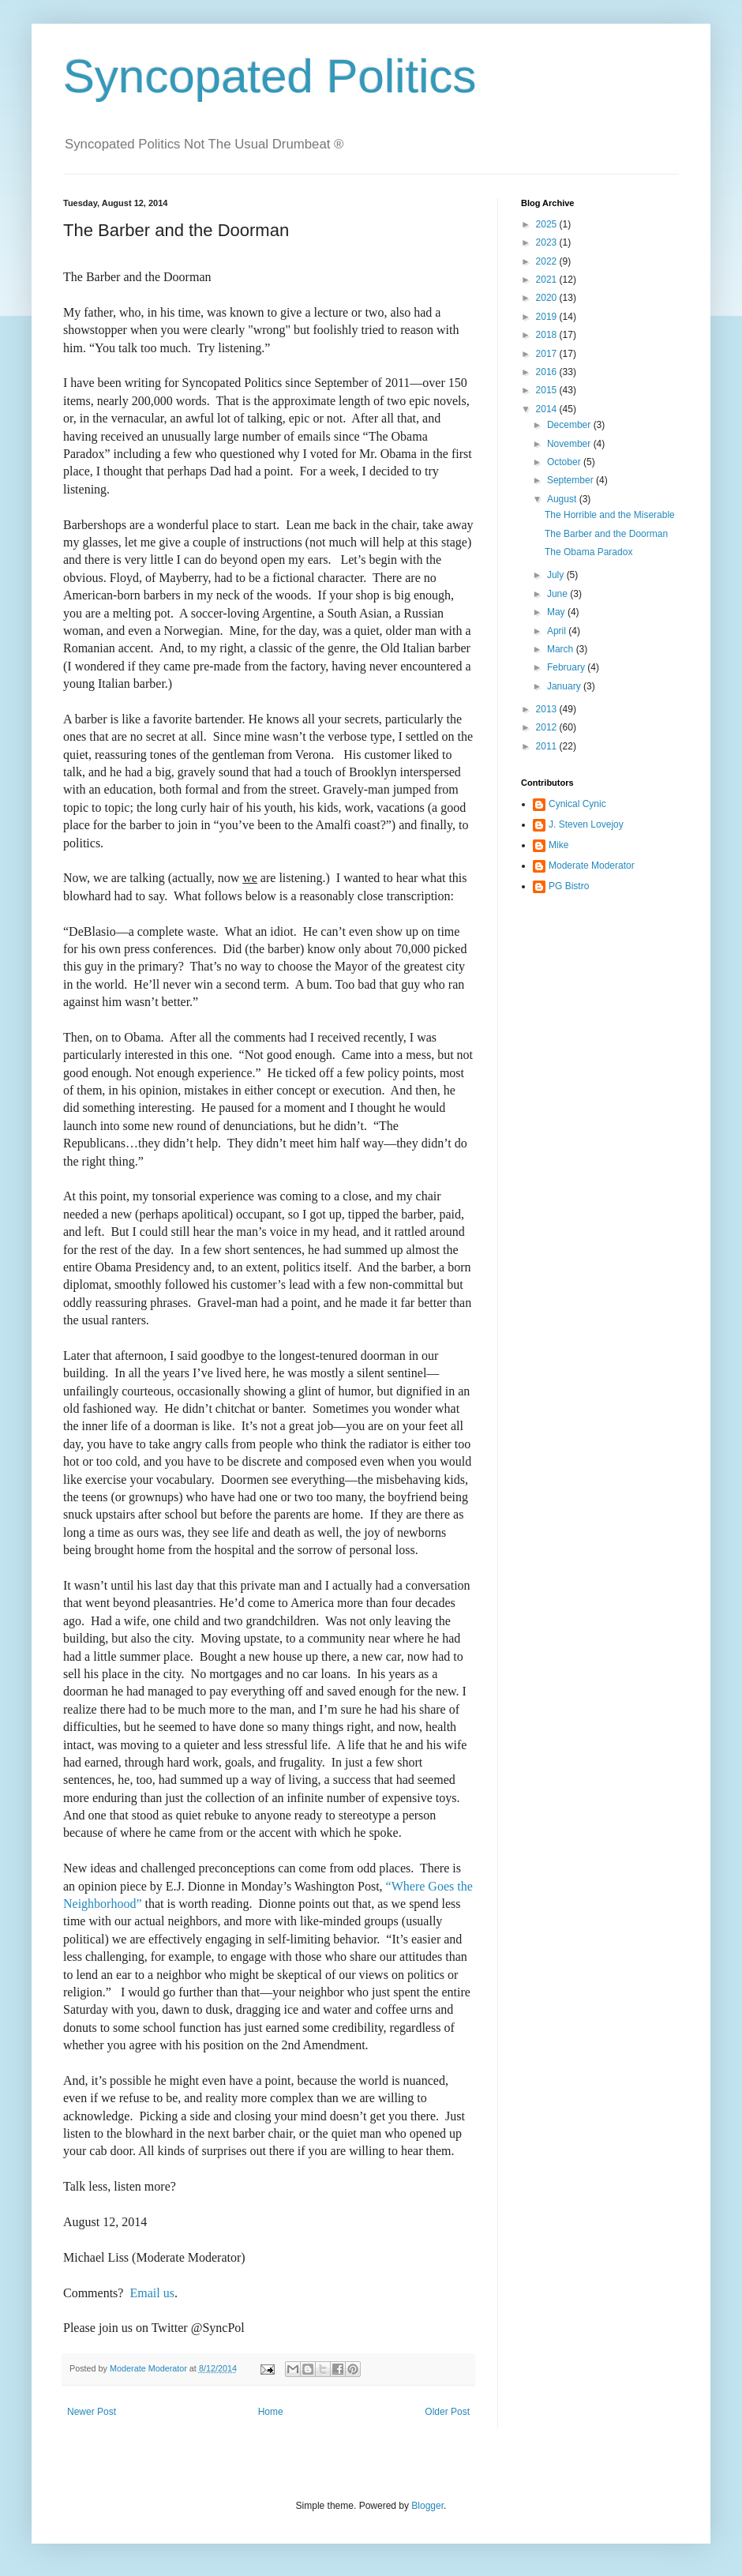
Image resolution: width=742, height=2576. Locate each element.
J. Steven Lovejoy (586, 824)
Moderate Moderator (592, 865)
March (561, 649)
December (570, 424)
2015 (548, 390)
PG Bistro (569, 886)
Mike (558, 845)
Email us (151, 2293)
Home (270, 2411)
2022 (548, 261)
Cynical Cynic (577, 803)
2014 (548, 409)
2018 (548, 334)
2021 (548, 279)
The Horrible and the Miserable (610, 514)
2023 (548, 242)
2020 (548, 297)
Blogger (427, 2505)
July (557, 574)
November (570, 443)
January (565, 686)
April (557, 630)
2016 (548, 371)
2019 (548, 316)
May (557, 612)
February (567, 667)
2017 (548, 353)
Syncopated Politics (270, 76)
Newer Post (91, 2411)
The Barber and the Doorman (606, 533)
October (565, 462)
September (571, 480)
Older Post (447, 2411)
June (558, 593)
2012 (548, 727)
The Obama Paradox (588, 552)
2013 (548, 709)
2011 (548, 746)
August (563, 499)
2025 (548, 224)
